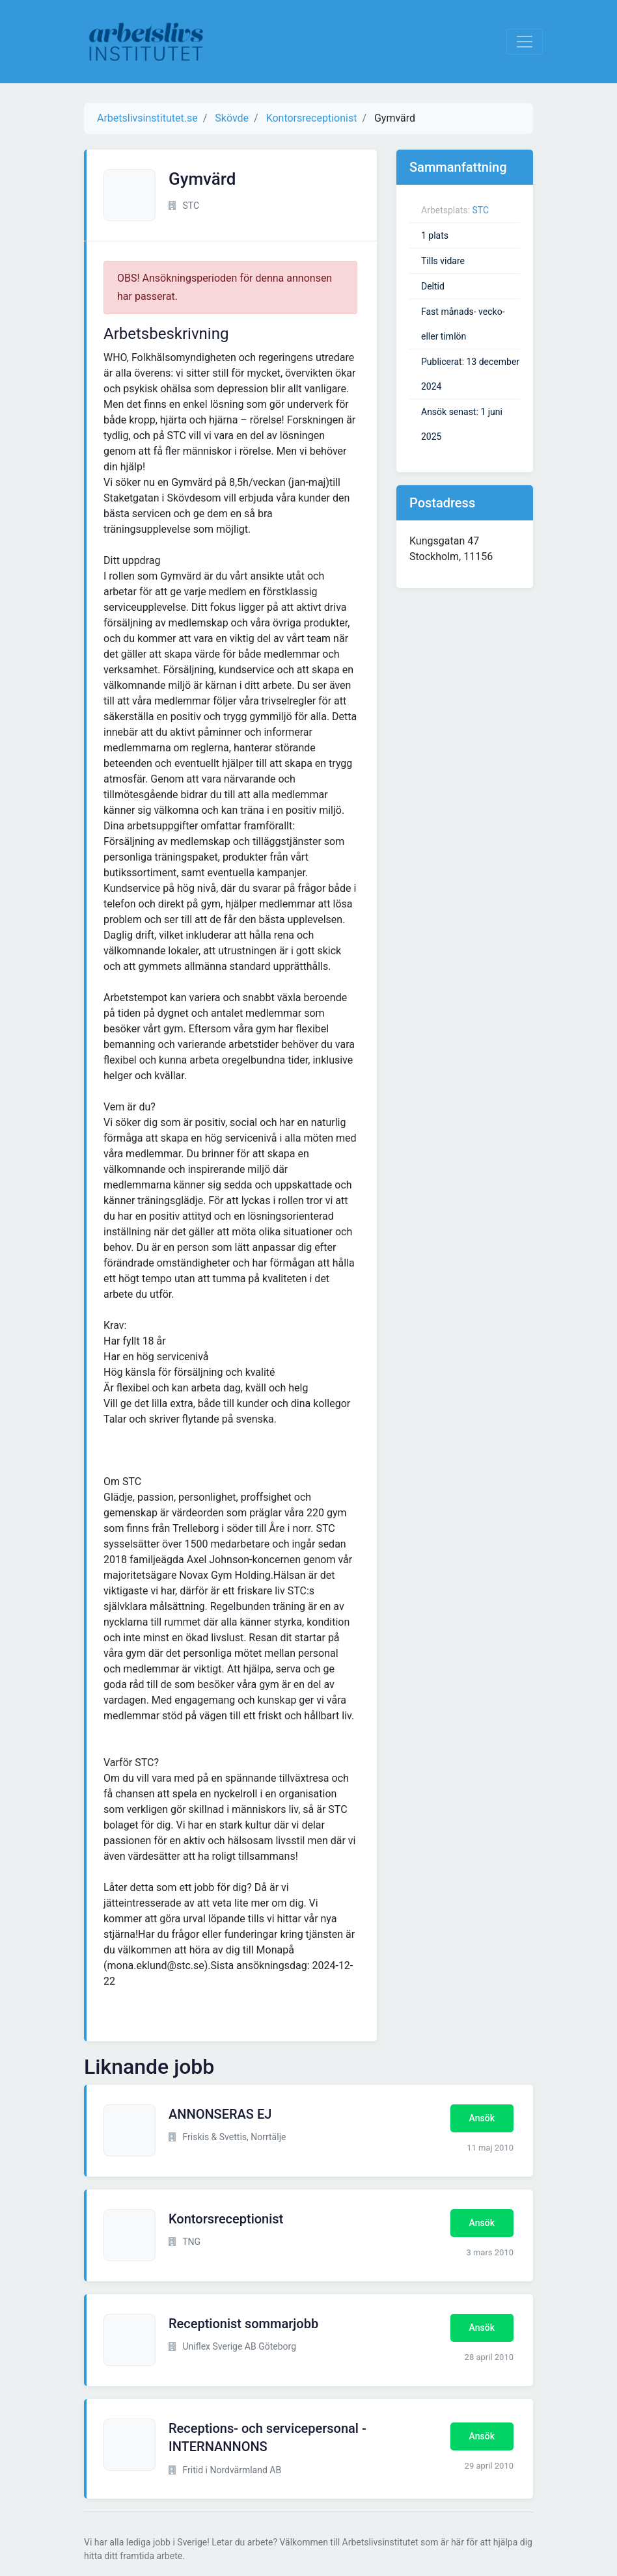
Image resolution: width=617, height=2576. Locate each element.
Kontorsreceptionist (226, 2219)
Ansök (482, 2118)
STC (481, 210)
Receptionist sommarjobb (243, 2323)
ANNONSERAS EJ (220, 2114)
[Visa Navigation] (524, 42)
